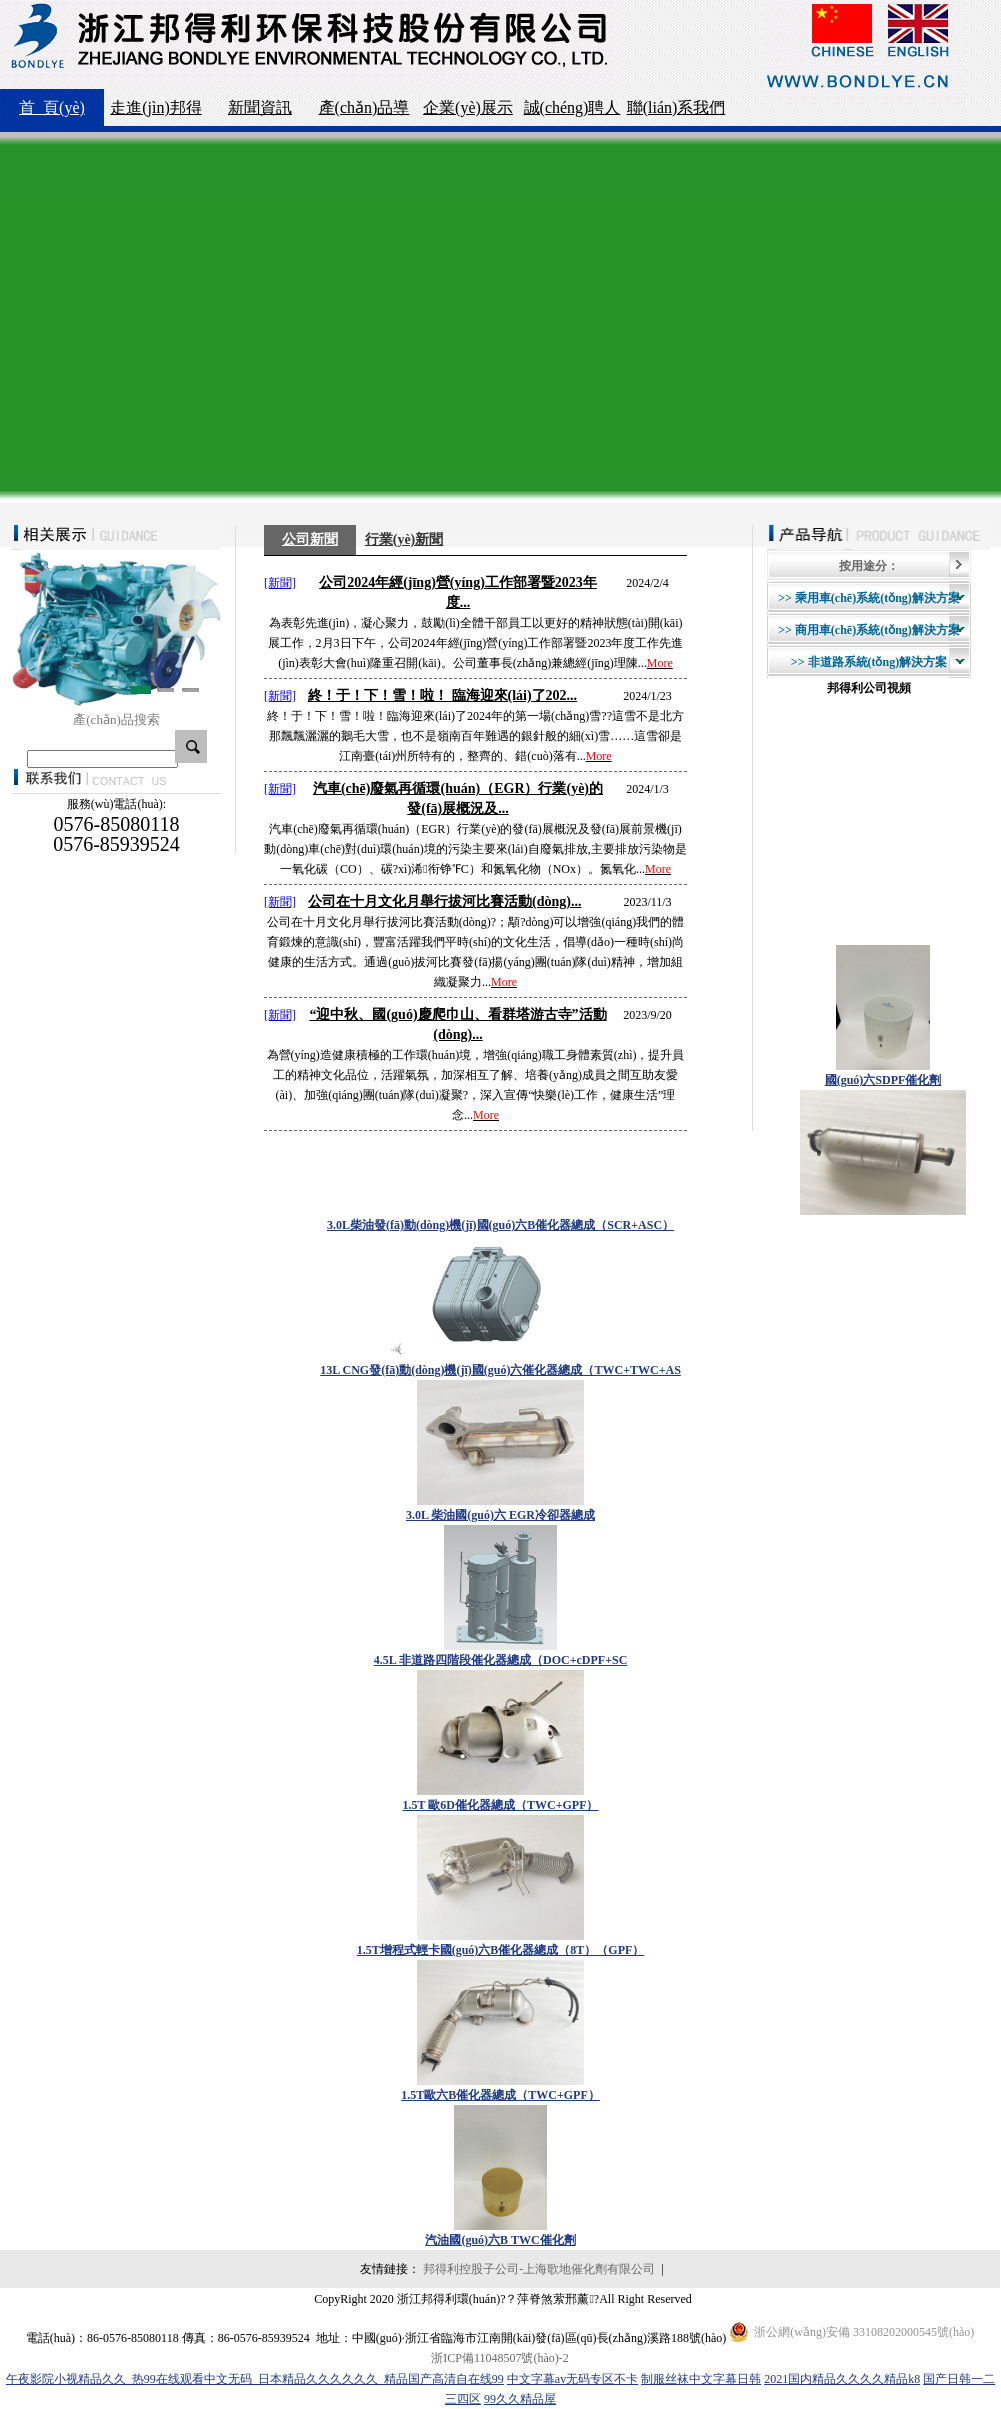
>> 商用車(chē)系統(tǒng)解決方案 (869, 630)
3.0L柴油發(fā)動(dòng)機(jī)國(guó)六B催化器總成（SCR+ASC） (500, 1225)
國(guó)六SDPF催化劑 (883, 1080)
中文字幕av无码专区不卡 (572, 2379)
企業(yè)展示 (468, 107)
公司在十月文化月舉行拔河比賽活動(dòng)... (444, 901)
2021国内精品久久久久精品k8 (842, 2379)
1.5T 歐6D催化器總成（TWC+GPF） (501, 1805)
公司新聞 (310, 539)
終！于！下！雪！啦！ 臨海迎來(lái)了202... (442, 695)
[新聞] (280, 583)
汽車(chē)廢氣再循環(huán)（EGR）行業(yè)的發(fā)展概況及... (458, 798)
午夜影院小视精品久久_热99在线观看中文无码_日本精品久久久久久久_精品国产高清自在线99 (255, 2379)
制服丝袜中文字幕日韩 (701, 2379)
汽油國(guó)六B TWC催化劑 (500, 2240)
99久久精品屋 (520, 2399)
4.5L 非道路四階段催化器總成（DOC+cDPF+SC (501, 1660)
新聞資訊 (260, 107)
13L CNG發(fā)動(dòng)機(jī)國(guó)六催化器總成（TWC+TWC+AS (500, 1370)
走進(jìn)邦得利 (156, 112)
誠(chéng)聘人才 (572, 112)
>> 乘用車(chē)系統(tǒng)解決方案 (869, 598)
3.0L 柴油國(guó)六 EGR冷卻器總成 (500, 1515)
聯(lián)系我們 (676, 107)
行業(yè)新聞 (404, 539)
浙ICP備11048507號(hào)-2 (500, 2358)
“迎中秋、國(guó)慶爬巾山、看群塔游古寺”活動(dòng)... (457, 1024)
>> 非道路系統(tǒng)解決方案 (869, 662)
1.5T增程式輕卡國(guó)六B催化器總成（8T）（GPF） (501, 1950)
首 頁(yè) (52, 107)
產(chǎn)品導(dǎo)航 (364, 112)
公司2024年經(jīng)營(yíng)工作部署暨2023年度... (458, 592)
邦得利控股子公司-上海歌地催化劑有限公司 (539, 2269)
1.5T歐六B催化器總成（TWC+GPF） (500, 2095)
